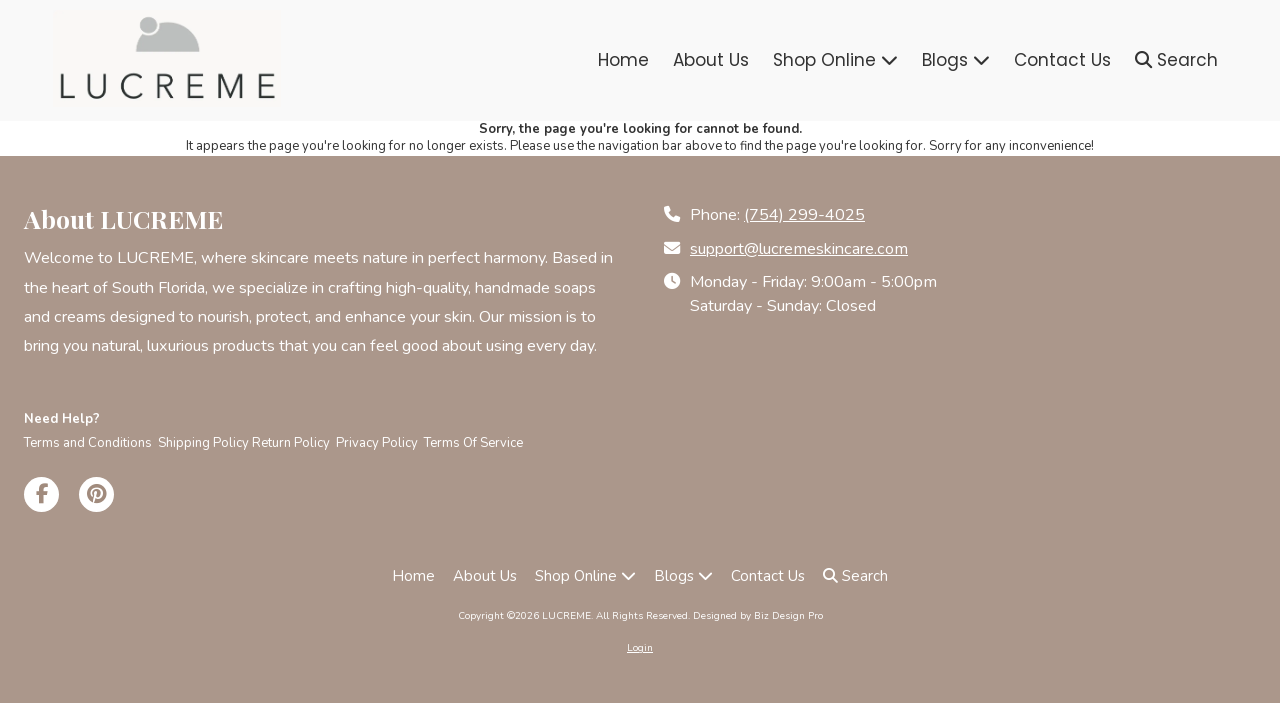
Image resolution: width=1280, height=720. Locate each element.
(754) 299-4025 (804, 215)
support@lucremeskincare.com (799, 249)
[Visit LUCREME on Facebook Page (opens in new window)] (41, 494)
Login (640, 648)
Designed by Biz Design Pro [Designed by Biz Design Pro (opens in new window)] (758, 616)
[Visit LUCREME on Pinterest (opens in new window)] (96, 494)
